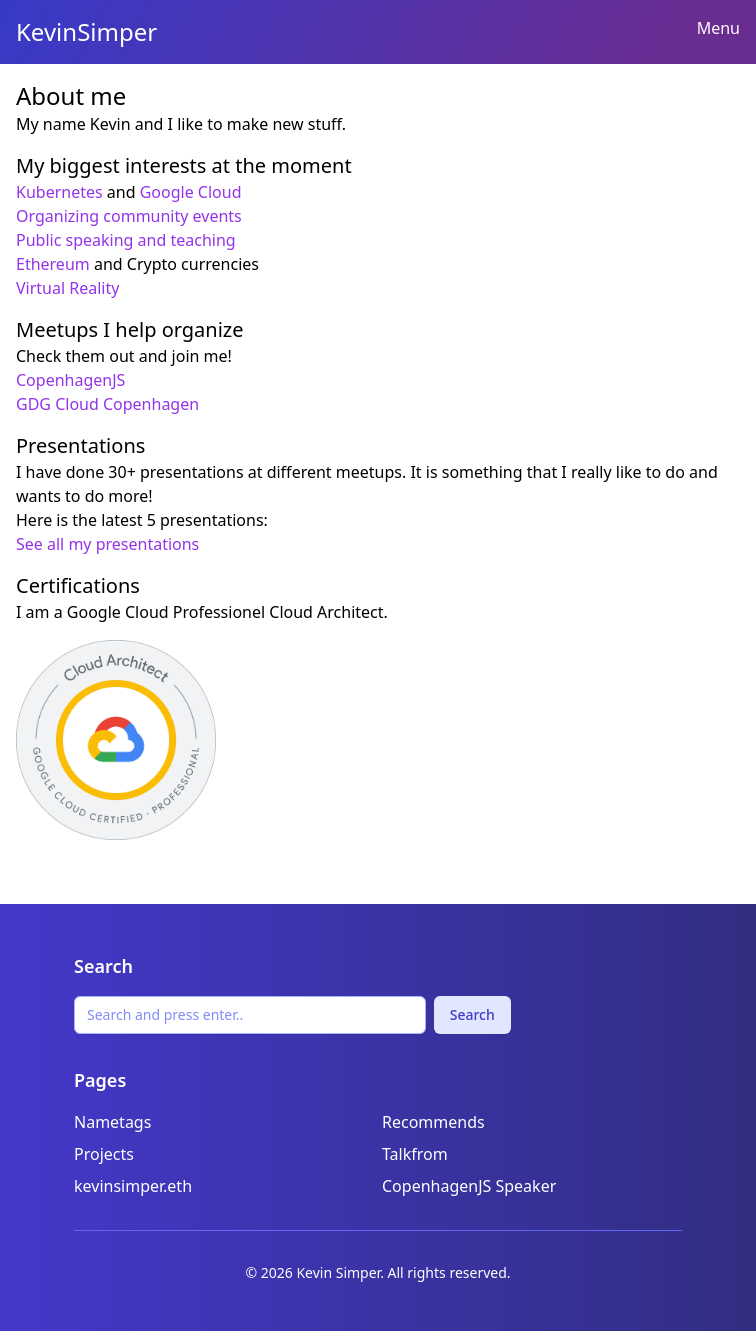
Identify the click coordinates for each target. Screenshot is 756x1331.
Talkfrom (415, 1154)
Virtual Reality (67, 288)
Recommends (433, 1122)
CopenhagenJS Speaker (469, 1186)
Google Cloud (191, 192)
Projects (104, 1154)
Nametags (112, 1122)
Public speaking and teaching (126, 240)
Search (472, 1014)
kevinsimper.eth (133, 1186)
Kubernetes (59, 192)
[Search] (250, 1015)
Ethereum (53, 264)
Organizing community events (129, 216)
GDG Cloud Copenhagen (107, 404)
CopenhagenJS (70, 380)
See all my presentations (107, 544)
